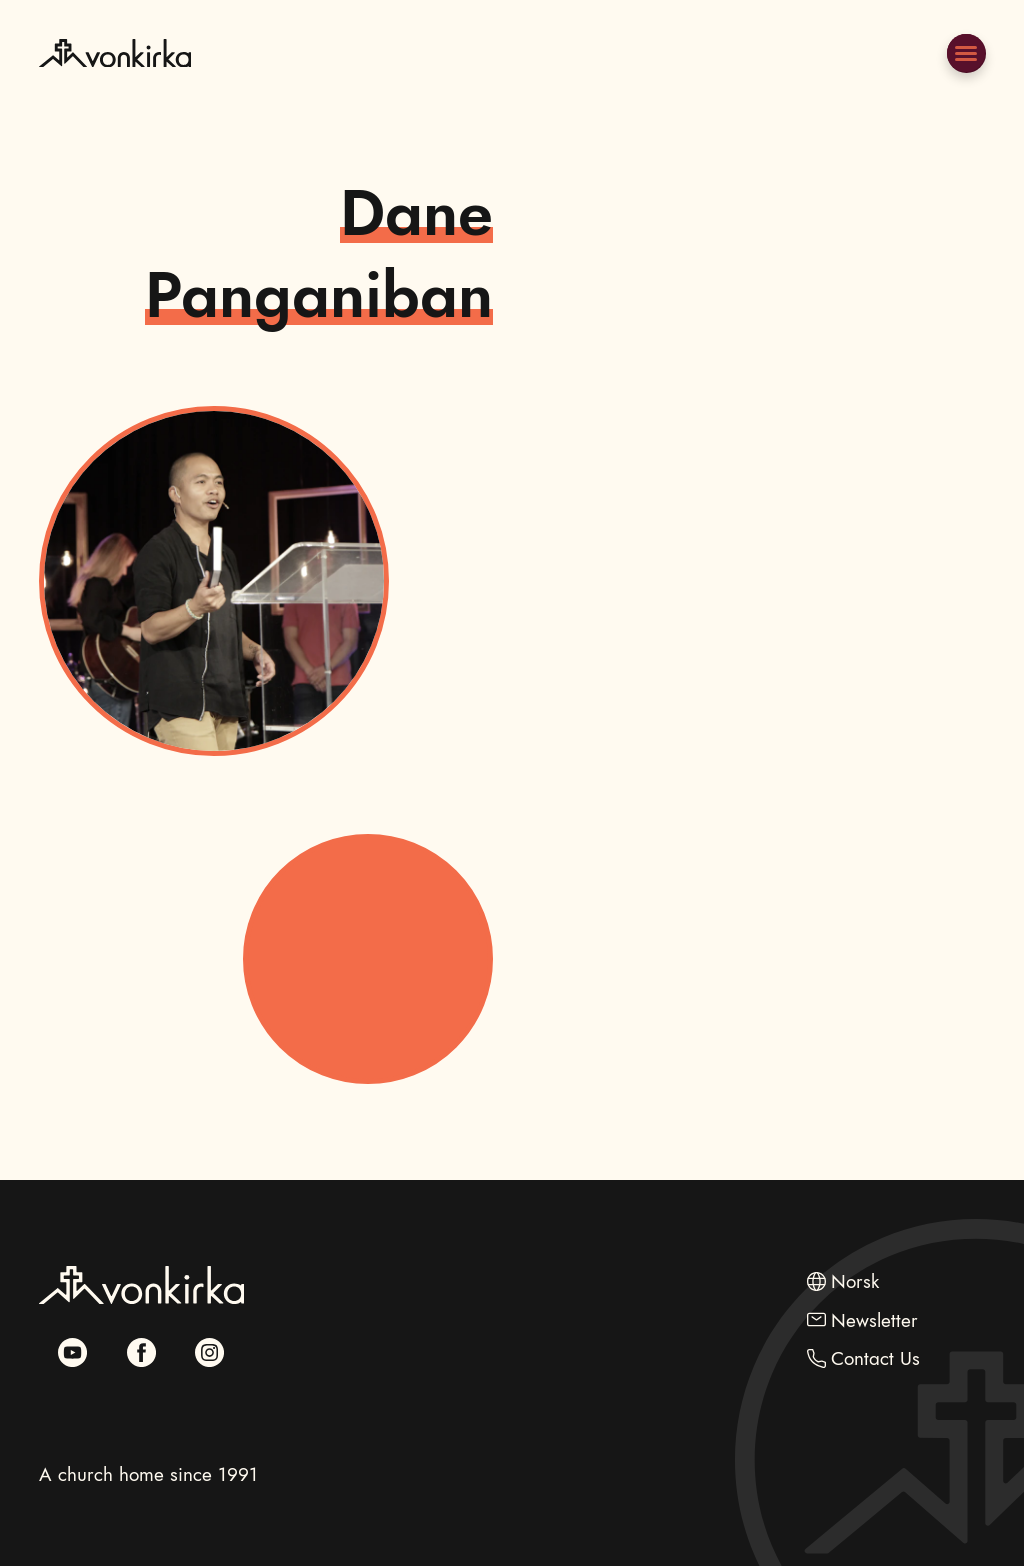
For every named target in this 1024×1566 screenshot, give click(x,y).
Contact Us (875, 1358)
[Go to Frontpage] (115, 99)
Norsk (855, 1281)
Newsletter (874, 1320)
